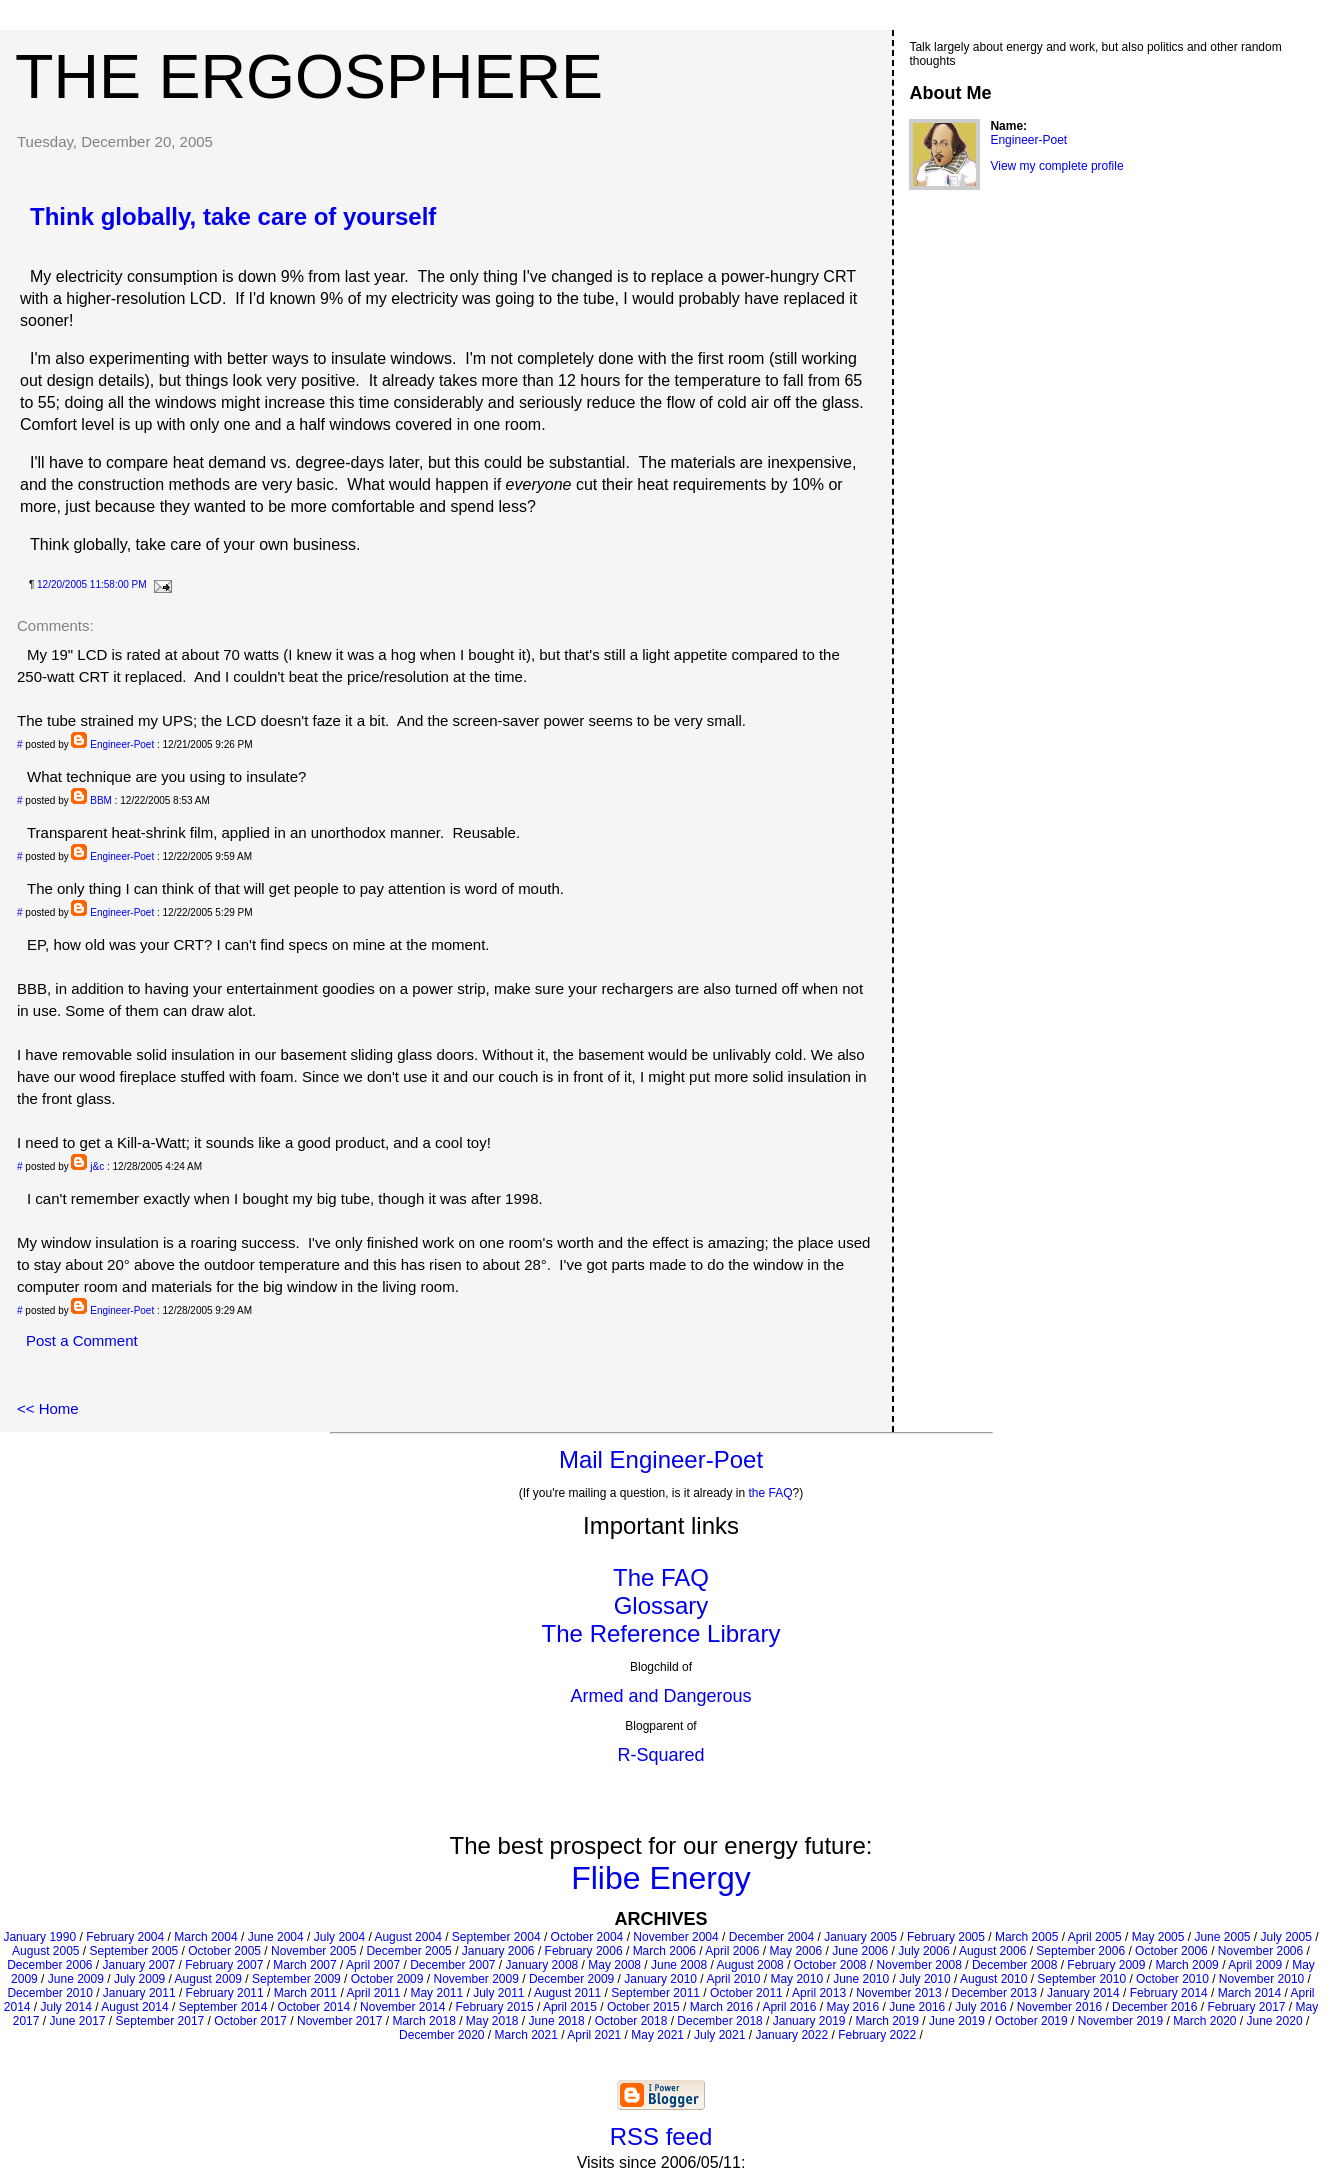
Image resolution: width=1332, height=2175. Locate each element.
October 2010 (1172, 1979)
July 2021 (719, 2035)
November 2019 (1120, 2021)
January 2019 (809, 2021)
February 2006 (584, 1951)
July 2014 (66, 2007)
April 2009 (1255, 1965)
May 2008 (614, 1965)
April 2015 (570, 2007)
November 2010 (1261, 1979)
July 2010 (924, 1979)
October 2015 (643, 2007)
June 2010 (861, 1979)
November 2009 (475, 1979)
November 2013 (898, 1993)
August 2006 (992, 1951)
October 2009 (387, 1979)
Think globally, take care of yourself (233, 216)
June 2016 (917, 2007)
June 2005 (1222, 1937)
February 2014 (1169, 1993)
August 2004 (407, 1937)
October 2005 (224, 1951)
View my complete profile (1056, 166)
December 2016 (1154, 2007)
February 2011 (225, 1993)
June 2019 (957, 2021)
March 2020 (1204, 2021)
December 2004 (771, 1937)
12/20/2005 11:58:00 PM (92, 584)
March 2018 (423, 2021)
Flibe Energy (661, 1878)
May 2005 (1158, 1937)
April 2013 (819, 1993)
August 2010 (993, 1979)
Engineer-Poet (122, 744)
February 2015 (495, 2007)
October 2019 (1031, 2021)
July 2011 (498, 1993)
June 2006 (860, 1951)
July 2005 (1286, 1937)
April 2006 (732, 1951)
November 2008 (919, 1965)
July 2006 (923, 1951)
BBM (101, 800)
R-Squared (660, 1755)
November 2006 (1260, 1951)
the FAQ (771, 1493)
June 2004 (276, 1937)
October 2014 (313, 2007)
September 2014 (223, 2007)
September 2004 (496, 1937)
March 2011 (305, 1993)
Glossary (661, 1605)
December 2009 (571, 1979)
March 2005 (1026, 1937)
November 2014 (402, 2007)
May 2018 (492, 2021)
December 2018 (719, 2021)
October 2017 (250, 2021)
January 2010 (660, 1979)
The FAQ (661, 1577)
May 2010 (796, 1979)
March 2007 (304, 1965)
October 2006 (1171, 1951)
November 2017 (339, 2021)
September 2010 (1081, 1979)
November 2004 (675, 1937)
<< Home (48, 1408)
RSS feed (661, 2136)
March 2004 (205, 1937)
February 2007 (224, 1965)
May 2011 (436, 1993)
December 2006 (49, 1965)
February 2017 (1246, 2007)
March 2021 (526, 2035)
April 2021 (594, 2035)
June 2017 (77, 2021)
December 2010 (49, 1993)
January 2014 (1083, 1993)
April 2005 (1095, 1937)
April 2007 (373, 1965)
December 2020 (441, 2035)
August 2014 (134, 2007)
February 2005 (946, 1937)
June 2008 (679, 1965)
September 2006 (1080, 1951)
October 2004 (587, 1937)
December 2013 (994, 1993)
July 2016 (980, 2007)
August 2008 (749, 1965)
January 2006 (498, 1951)
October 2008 (830, 1965)
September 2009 (296, 1979)
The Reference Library (661, 1633)
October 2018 (631, 2021)
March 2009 (1186, 1965)
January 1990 (39, 1937)
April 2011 (373, 1993)
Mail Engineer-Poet (661, 1459)
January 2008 (542, 1965)
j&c (97, 1166)
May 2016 (852, 2007)
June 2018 (557, 2021)
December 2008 (1014, 1965)
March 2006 (664, 1951)
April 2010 (733, 1979)
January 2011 (139, 1993)
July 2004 (339, 1937)
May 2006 (795, 1951)
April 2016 (789, 2007)
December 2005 (408, 1951)
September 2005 (134, 1951)
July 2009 (139, 1979)
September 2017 (160, 2021)
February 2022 (877, 2035)
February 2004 (125, 1937)
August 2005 (45, 1951)
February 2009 (1106, 1965)
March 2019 (887, 2021)
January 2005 (860, 1937)
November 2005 (313, 1951)
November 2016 (1059, 2007)
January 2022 (791, 2035)
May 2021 (657, 2035)
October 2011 (746, 1993)
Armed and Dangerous (660, 1696)
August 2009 (208, 1979)
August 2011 (567, 1993)
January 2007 (139, 1965)
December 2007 (452, 1965)
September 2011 (655, 1993)
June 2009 (76, 1979)
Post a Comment (82, 1340)
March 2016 (721, 2007)
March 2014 (1249, 1993)
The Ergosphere (309, 76)
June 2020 (1275, 2021)
